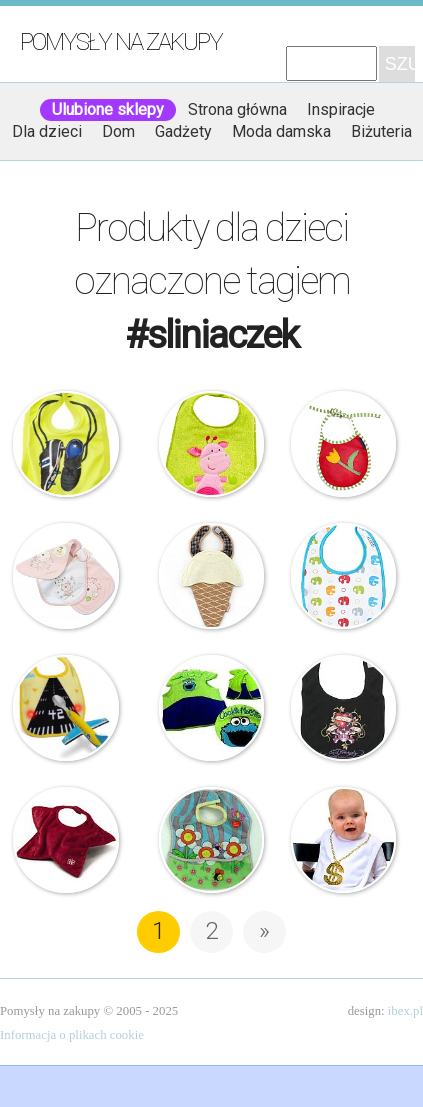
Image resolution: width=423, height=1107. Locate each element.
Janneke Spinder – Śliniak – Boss (344, 840)
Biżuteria (381, 131)
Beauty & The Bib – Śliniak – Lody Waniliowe (212, 576)
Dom (118, 131)
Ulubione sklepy (108, 109)
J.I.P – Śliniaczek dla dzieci (66, 444)
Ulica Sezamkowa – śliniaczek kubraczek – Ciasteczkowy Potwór (212, 708)
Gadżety (183, 131)
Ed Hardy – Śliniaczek (344, 708)
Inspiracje (341, 109)
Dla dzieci (47, 131)
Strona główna (237, 109)
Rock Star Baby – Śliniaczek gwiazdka (66, 840)
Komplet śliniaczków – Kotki (66, 576)
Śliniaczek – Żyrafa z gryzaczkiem (212, 444)
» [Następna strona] (264, 931)
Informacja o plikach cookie (72, 1035)
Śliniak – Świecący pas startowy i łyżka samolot (66, 708)
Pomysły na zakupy (121, 42)
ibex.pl (405, 1011)
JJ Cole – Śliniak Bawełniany (344, 576)
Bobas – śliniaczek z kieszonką (212, 840)
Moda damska (281, 131)
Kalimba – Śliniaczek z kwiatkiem (344, 444)
